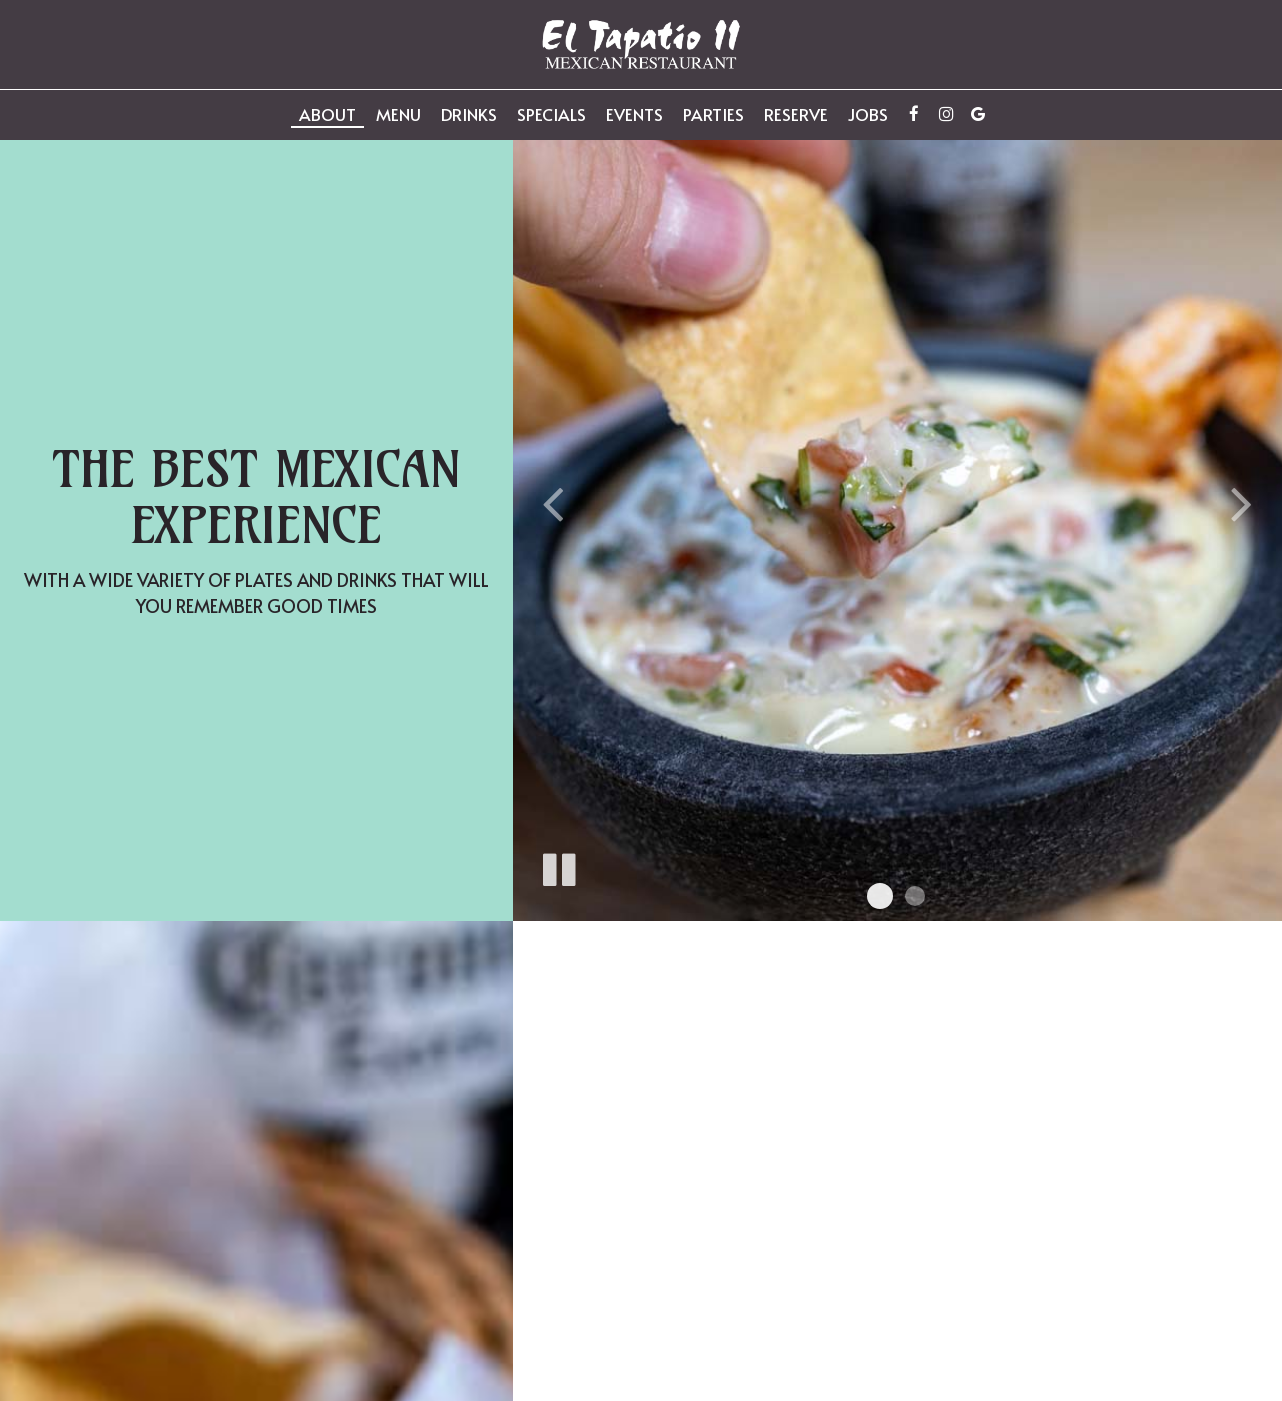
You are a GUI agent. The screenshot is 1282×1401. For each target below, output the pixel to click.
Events (634, 115)
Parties (713, 115)
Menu (398, 115)
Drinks (469, 115)
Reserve (796, 115)
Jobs (868, 115)
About (327, 115)
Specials (551, 115)
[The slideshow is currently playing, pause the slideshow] (558, 866)
